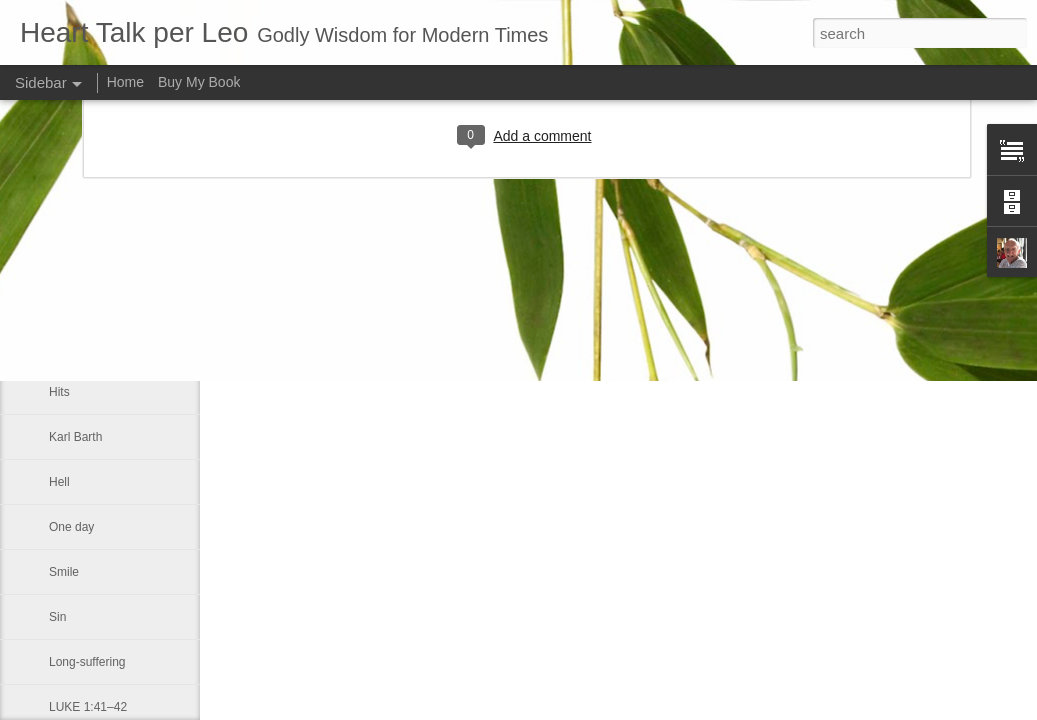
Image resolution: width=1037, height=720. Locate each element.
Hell (59, 482)
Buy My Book (199, 82)
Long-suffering (87, 662)
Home (125, 82)
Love (62, 302)
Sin (57, 617)
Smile (64, 572)
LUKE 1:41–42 (88, 707)
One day (71, 527)
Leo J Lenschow (658, 268)
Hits (59, 392)
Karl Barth (75, 437)
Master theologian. (98, 347)
